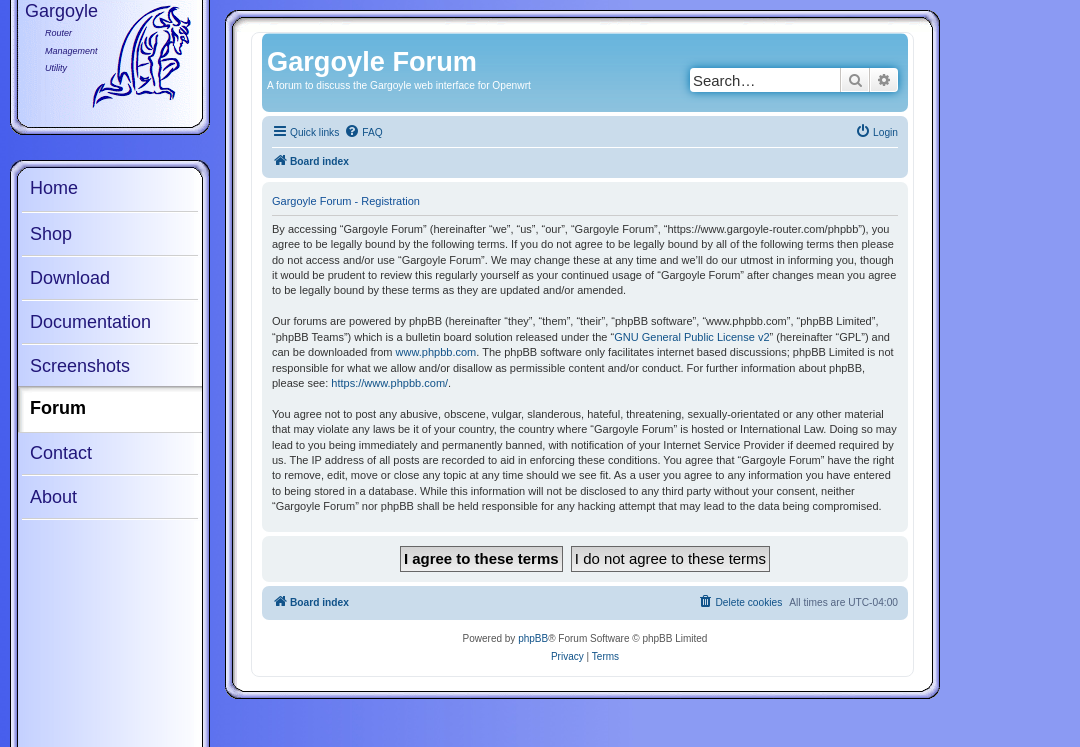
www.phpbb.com (436, 352)
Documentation (90, 322)
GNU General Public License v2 (691, 337)
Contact (61, 453)
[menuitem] (363, 133)
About (53, 497)
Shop (51, 234)
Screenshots (80, 366)
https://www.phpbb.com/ (389, 383)
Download (70, 278)
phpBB (533, 638)
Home (54, 188)
